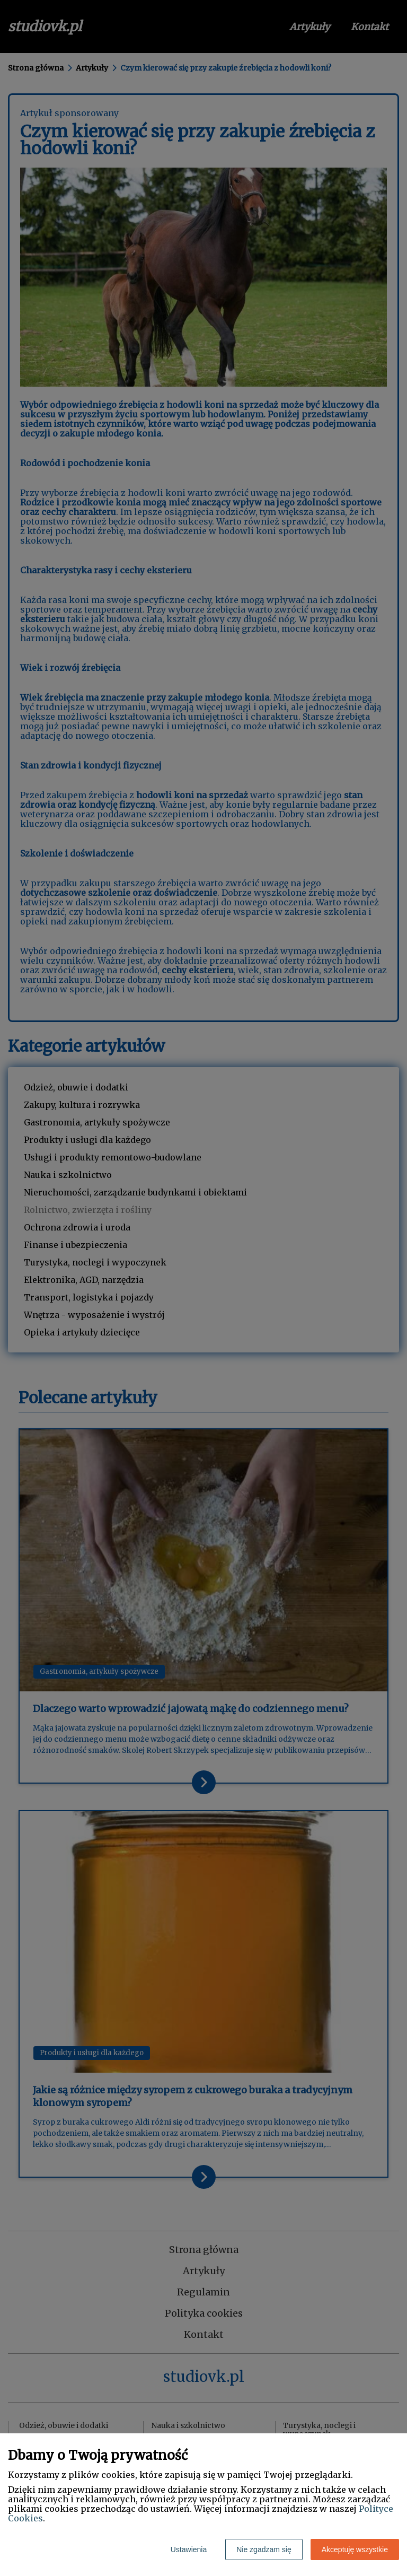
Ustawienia (189, 2549)
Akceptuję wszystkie (355, 2549)
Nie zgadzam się (263, 2549)
